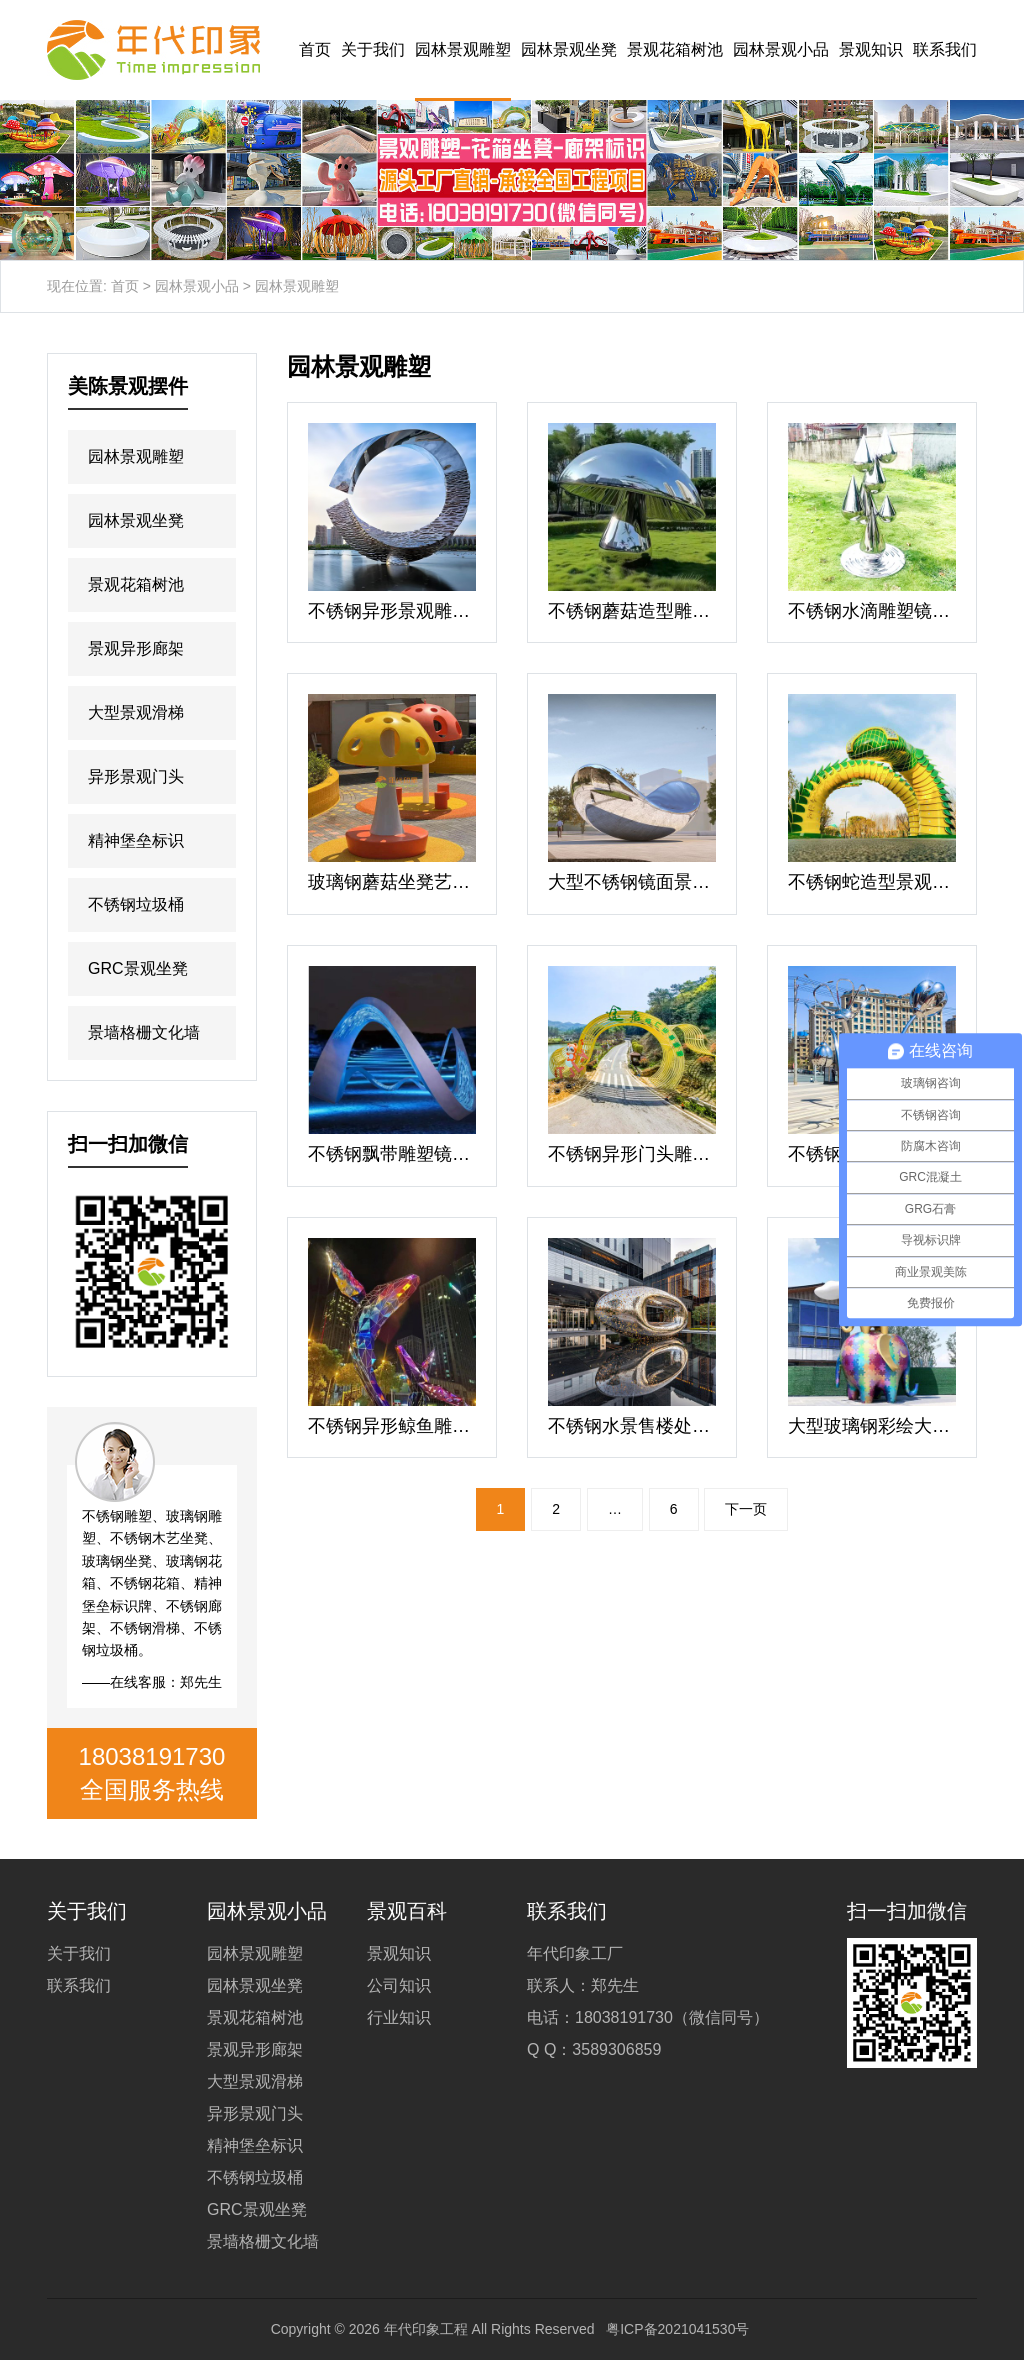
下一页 (746, 1509)
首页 (315, 49)
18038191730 (152, 1756)
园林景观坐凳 (569, 49)
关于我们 (373, 49)
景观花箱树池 (675, 49)
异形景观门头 (136, 776)
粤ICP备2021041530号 (677, 2329)
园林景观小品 (781, 49)
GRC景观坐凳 (138, 968)
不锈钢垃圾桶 (136, 904)
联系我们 (945, 49)
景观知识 (871, 49)
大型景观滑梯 (136, 712)
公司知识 (399, 1985)
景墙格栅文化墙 (144, 1032)
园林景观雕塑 (463, 49)
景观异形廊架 (136, 648)
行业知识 (399, 2017)
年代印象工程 (426, 2329)
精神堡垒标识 (136, 840)
